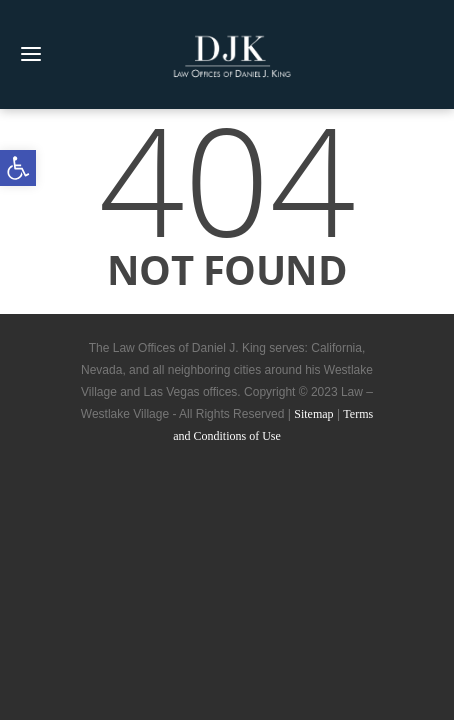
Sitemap (313, 414)
